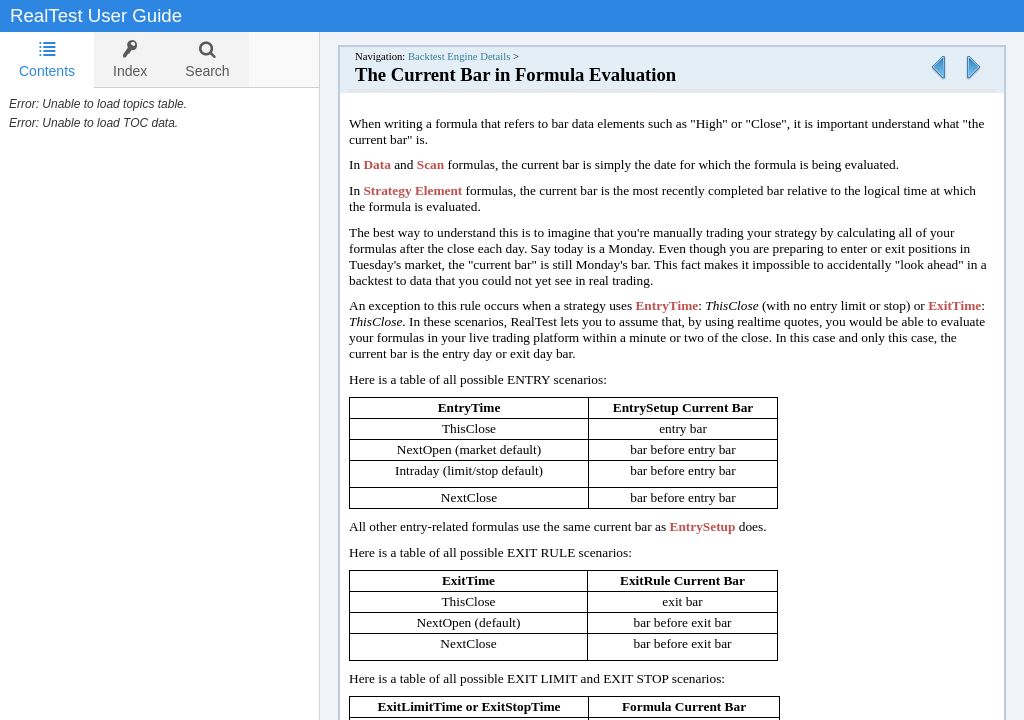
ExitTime (954, 305)
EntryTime (666, 305)
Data (376, 164)
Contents (47, 59)
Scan (430, 164)
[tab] (47, 60)
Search (207, 59)
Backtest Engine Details (459, 56)
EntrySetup (703, 526)
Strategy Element (412, 190)
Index (130, 59)
